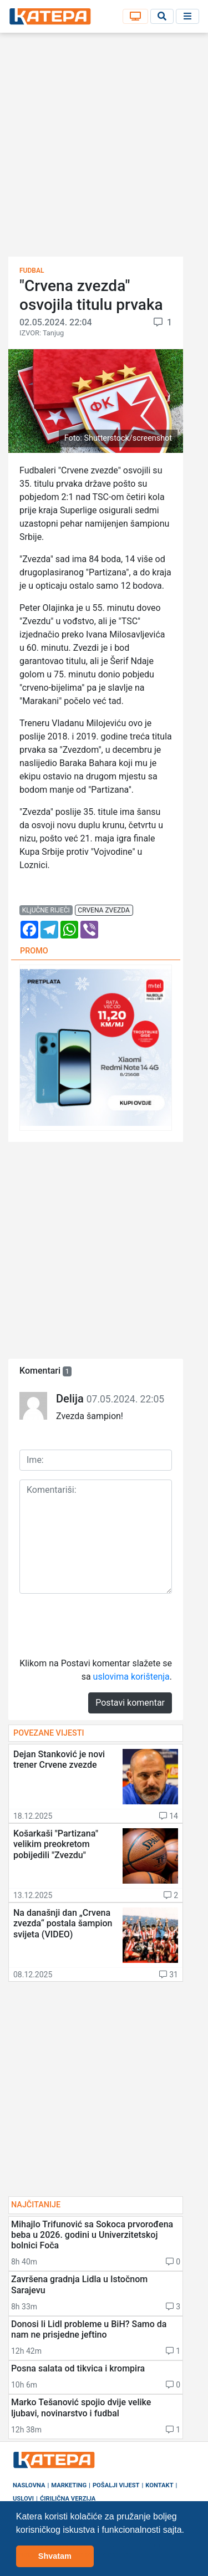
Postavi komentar (130, 1702)
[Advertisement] (104, 148)
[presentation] (103, 1624)
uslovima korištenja (131, 1676)
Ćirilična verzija (67, 2498)
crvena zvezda (103, 910)
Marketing (69, 2485)
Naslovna (29, 2485)
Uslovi (23, 2498)
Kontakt (159, 2485)
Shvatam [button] (55, 2556)
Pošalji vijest (116, 2485)
